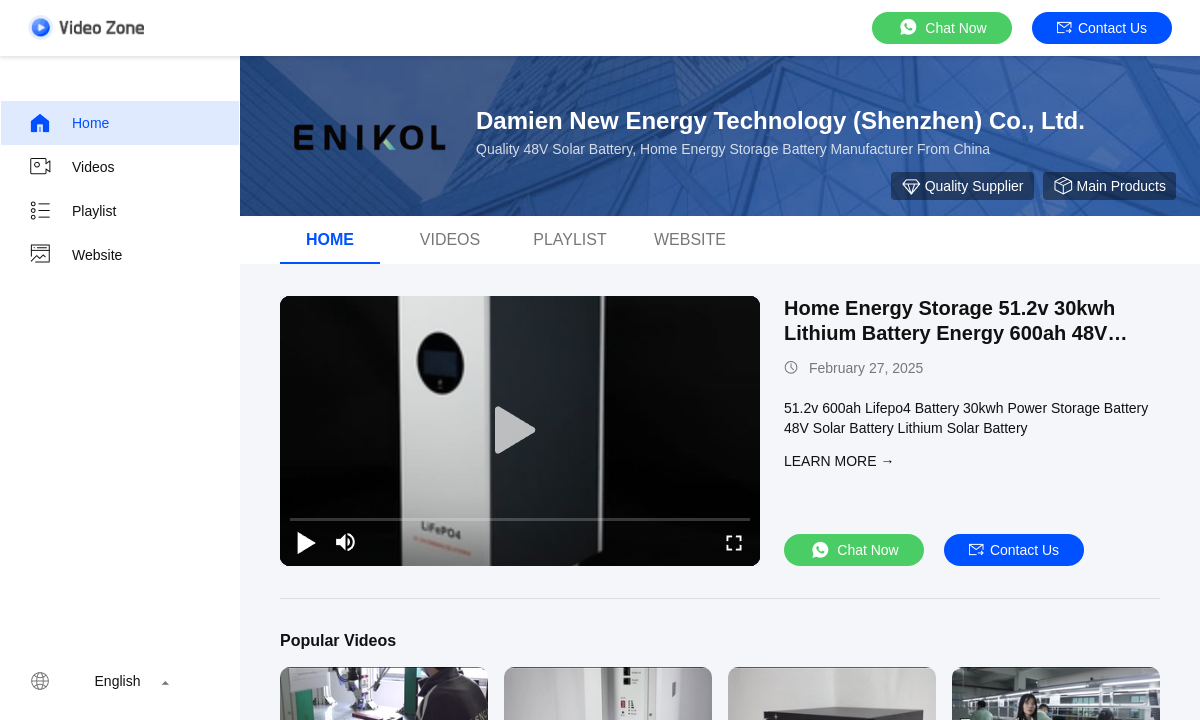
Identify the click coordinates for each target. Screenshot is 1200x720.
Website (75, 255)
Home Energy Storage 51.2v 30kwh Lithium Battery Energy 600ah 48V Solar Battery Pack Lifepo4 (949, 333)
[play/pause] (306, 542)
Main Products (1109, 186)
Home (68, 123)
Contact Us (1102, 28)
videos (450, 239)
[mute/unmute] (346, 542)
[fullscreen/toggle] (734, 542)
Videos (71, 167)
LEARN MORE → (839, 461)
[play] (520, 431)
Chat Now (941, 27)
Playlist (72, 211)
